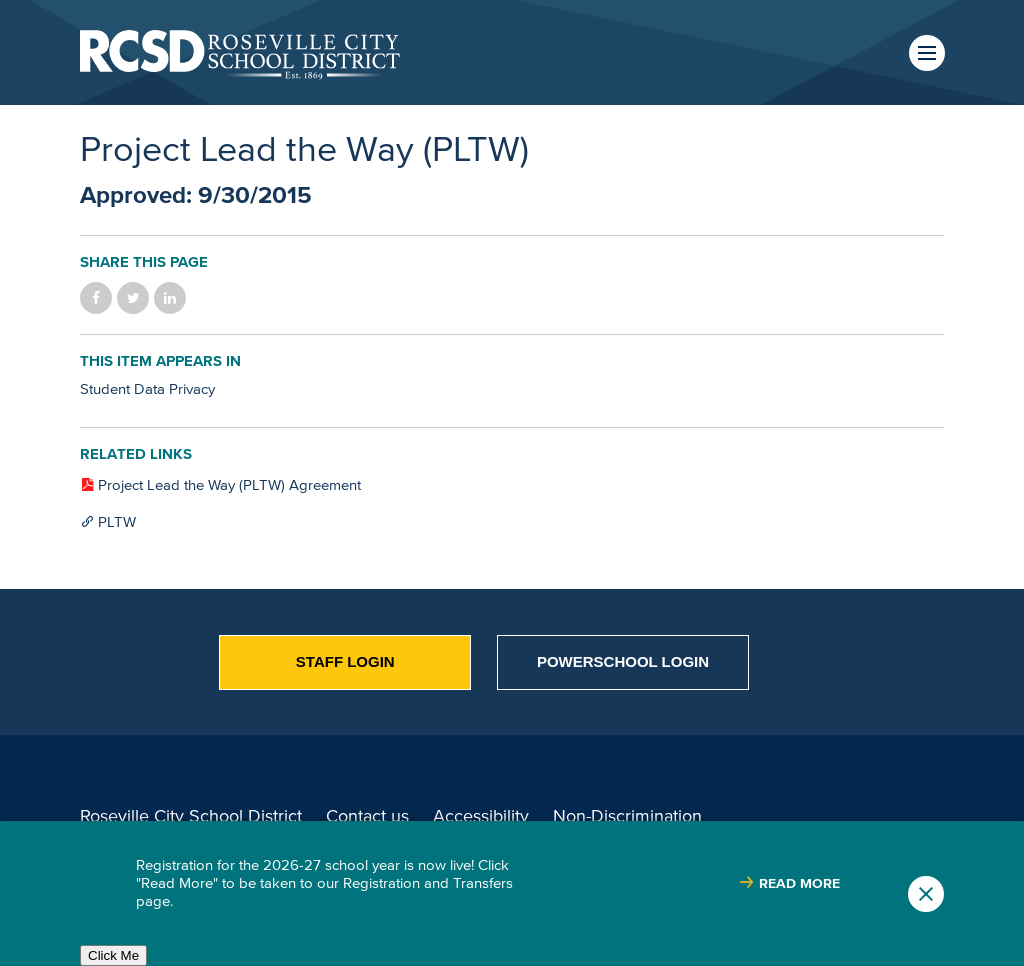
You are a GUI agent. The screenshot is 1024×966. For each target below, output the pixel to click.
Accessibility (481, 816)
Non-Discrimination (627, 816)
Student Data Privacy (147, 388)
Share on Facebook (96, 298)
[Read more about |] (789, 883)
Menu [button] (927, 53)
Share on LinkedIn (170, 298)
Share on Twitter (133, 298)
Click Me (113, 955)
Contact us (367, 816)
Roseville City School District (191, 816)
